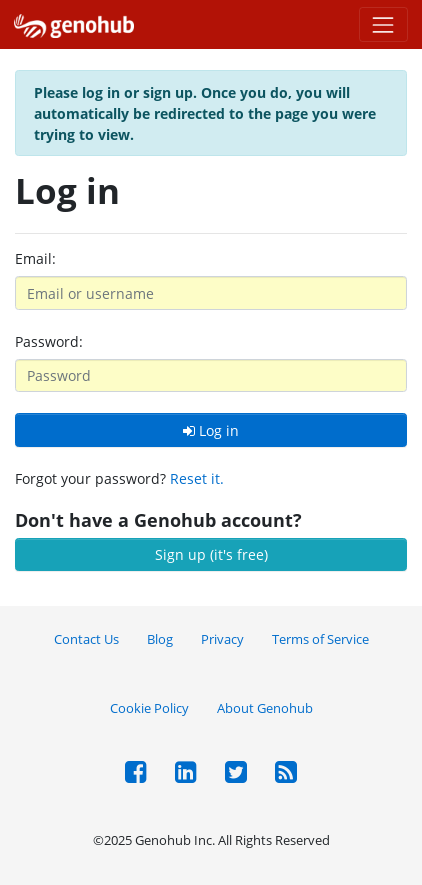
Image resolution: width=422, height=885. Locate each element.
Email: (35, 258)
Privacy (222, 639)
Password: (49, 341)
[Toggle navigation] (383, 24)
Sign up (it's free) (211, 554)
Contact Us (86, 639)
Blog (160, 639)
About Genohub (265, 708)
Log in (211, 430)
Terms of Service (320, 639)
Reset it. (197, 478)
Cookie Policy (149, 708)
